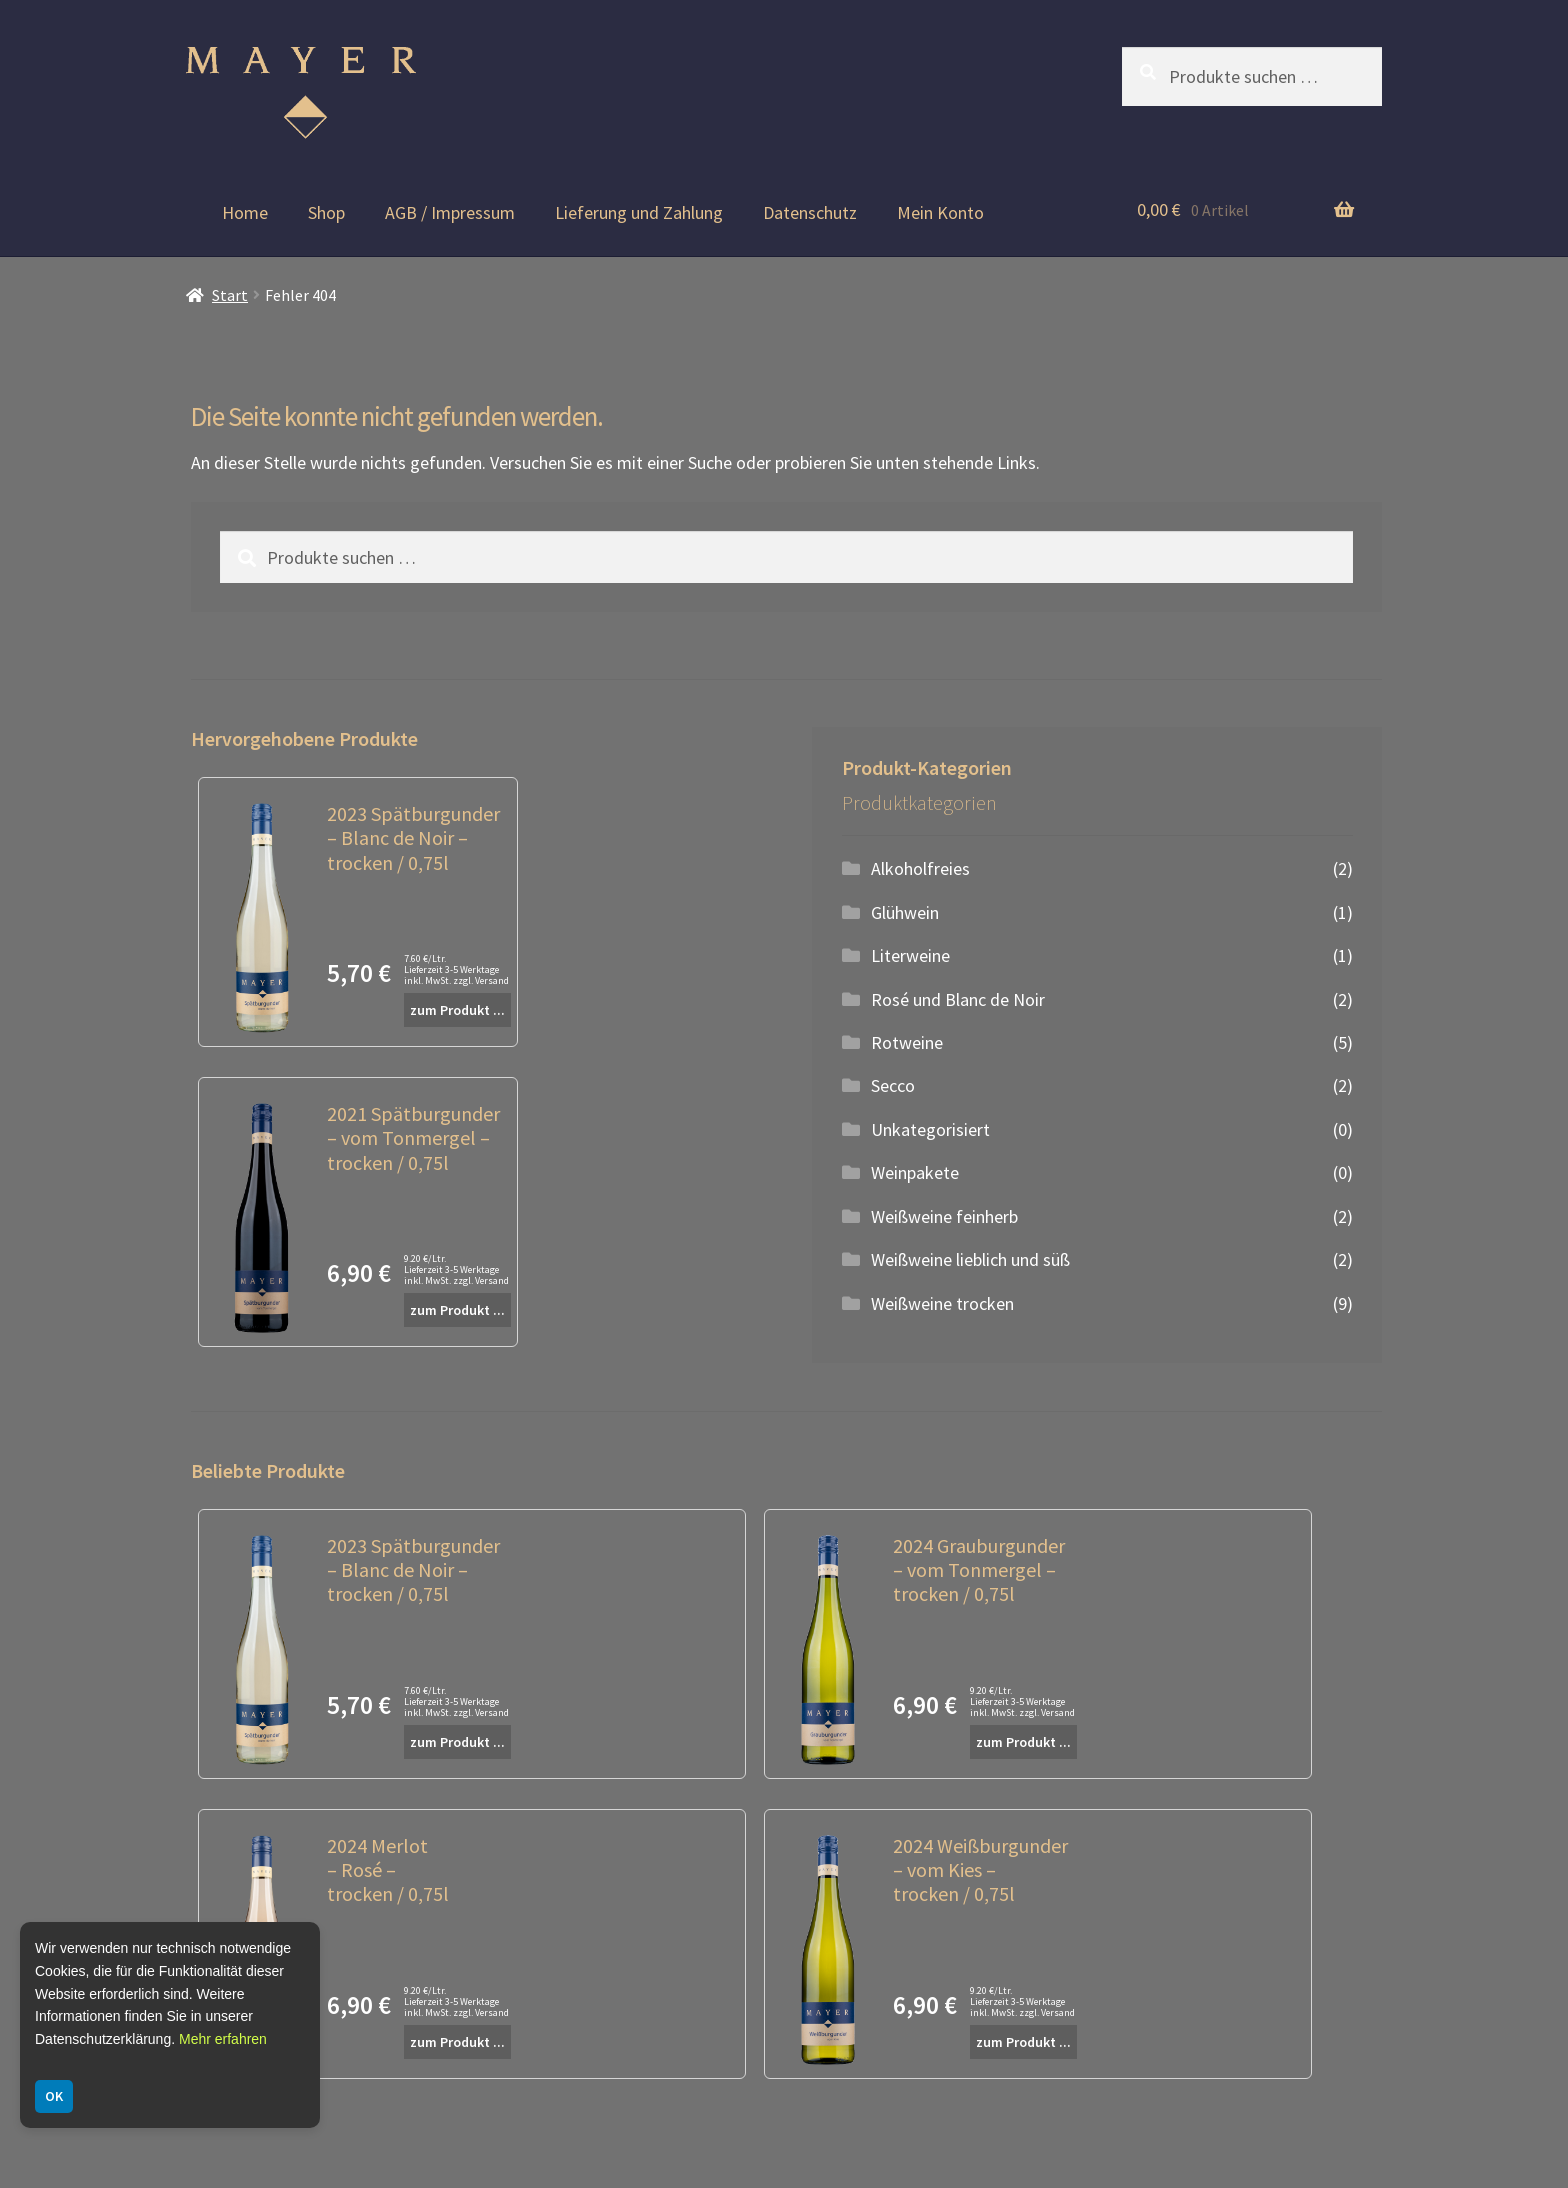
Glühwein (905, 912)
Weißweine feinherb (944, 1216)
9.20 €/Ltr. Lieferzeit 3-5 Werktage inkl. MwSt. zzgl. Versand (456, 1269)
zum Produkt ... (457, 1010)
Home (245, 212)
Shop (326, 212)
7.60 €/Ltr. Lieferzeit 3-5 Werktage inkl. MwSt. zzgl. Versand (456, 969)
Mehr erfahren (223, 2039)
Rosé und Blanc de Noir (958, 999)
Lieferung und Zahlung (639, 212)
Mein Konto (940, 212)
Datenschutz (810, 212)
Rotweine (907, 1042)
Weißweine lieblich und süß (970, 1259)
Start (230, 295)
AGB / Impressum (450, 212)
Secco (893, 1085)
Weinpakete (915, 1172)
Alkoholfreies (920, 868)
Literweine (910, 955)
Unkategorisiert (930, 1129)
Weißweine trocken (942, 1303)
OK (54, 2096)
